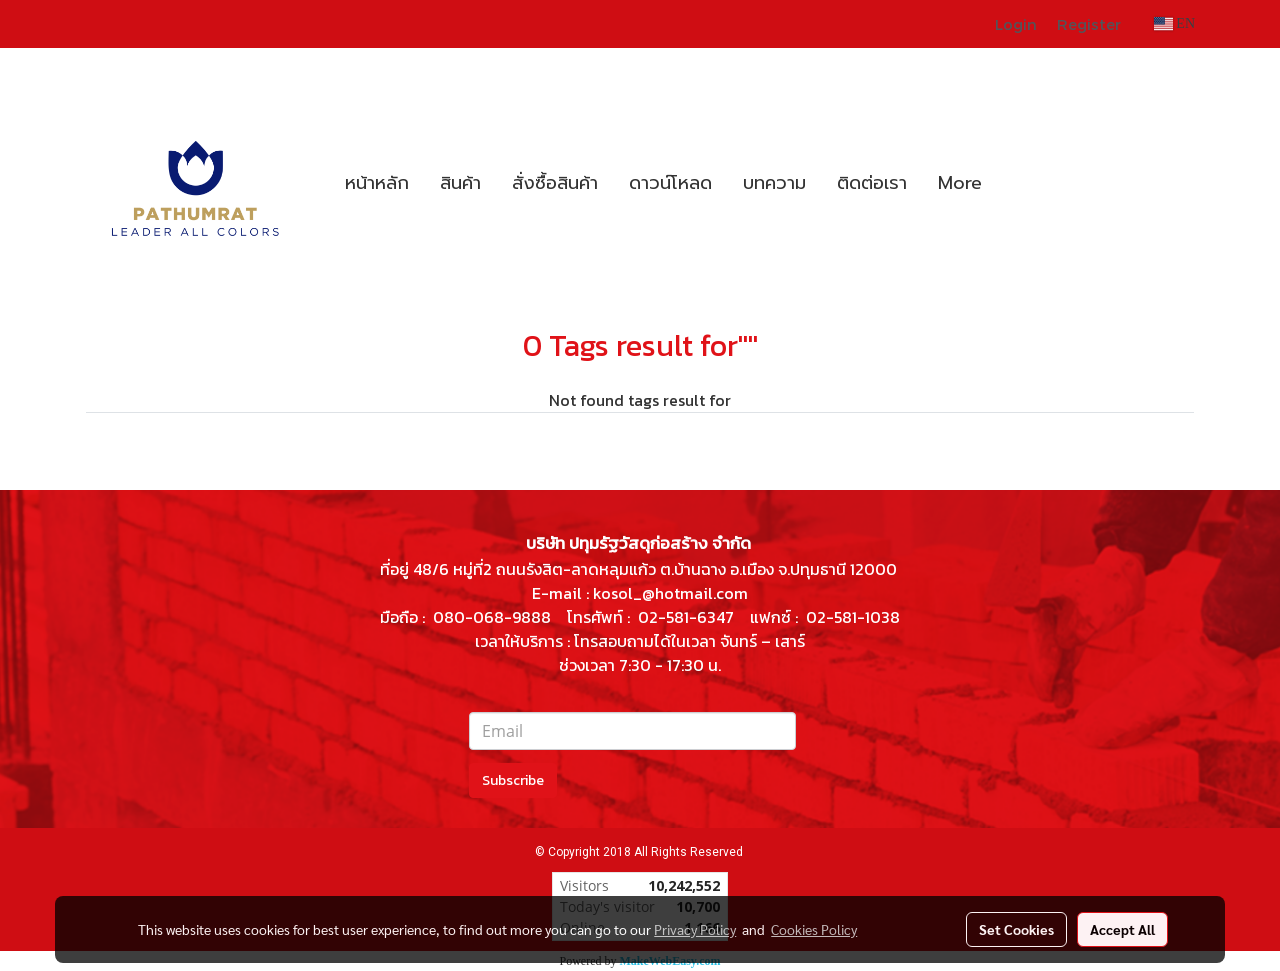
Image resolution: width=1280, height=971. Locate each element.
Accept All (1122, 929)
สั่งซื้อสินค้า (555, 183)
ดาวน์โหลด (670, 183)
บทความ (774, 183)
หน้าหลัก (377, 183)
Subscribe (513, 780)
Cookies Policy (814, 929)
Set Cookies (1016, 929)
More (960, 183)
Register (1089, 24)
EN (1174, 23)
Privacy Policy (695, 929)
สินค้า (460, 183)
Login (1016, 24)
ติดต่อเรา (872, 183)
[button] (1015, 183)
